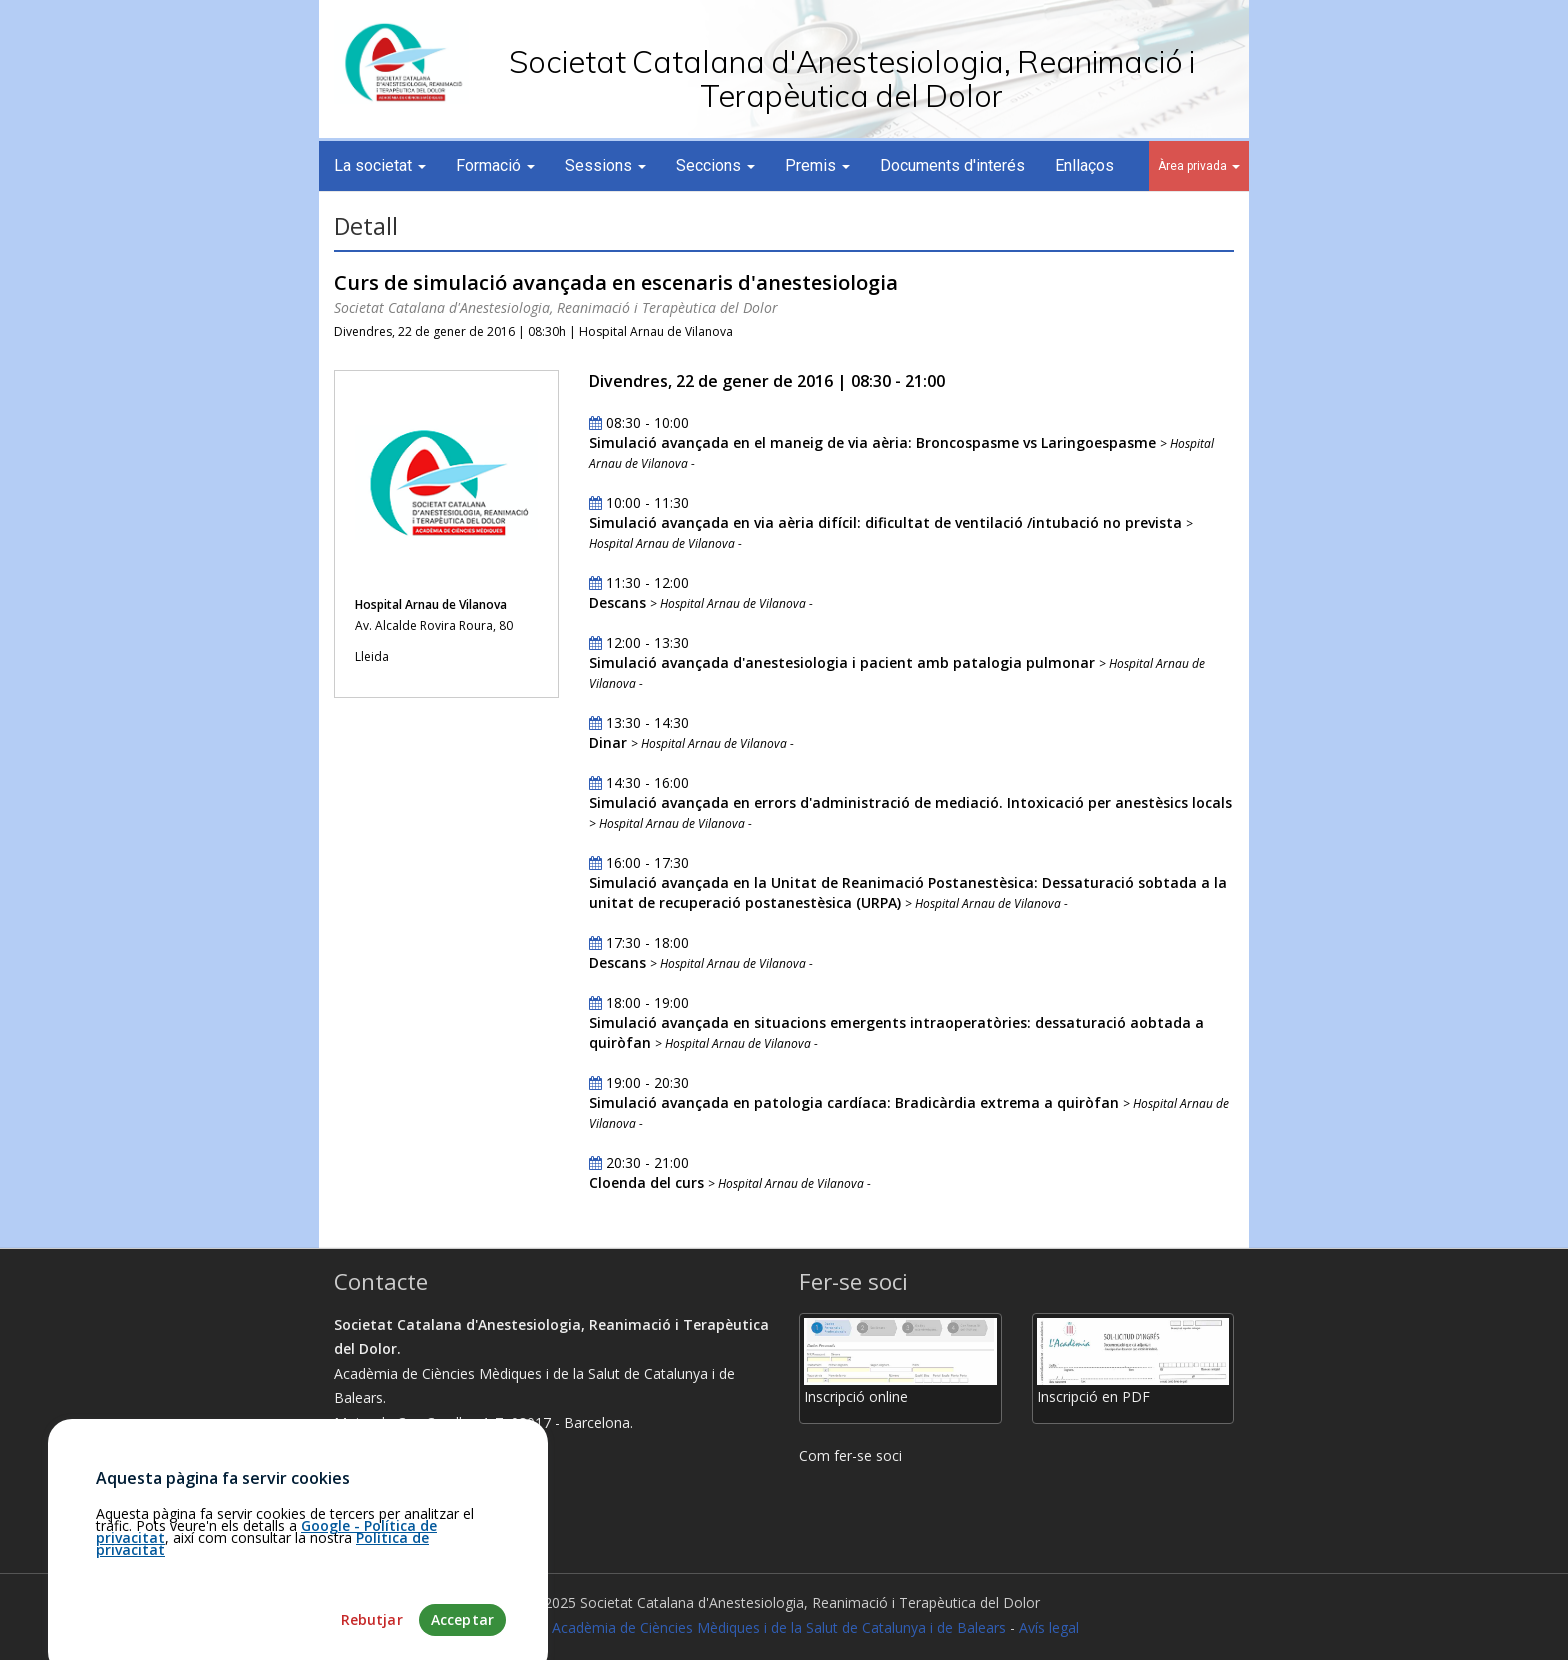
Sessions (605, 165)
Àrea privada (1199, 166)
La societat (380, 165)
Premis (817, 165)
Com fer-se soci (850, 1455)
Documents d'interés (952, 165)
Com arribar (381, 1471)
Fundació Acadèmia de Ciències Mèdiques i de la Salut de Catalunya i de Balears (747, 1627)
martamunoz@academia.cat (434, 1520)
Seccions (715, 165)
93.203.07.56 (383, 1495)
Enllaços (1084, 165)
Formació (495, 165)
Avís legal (1049, 1627)
